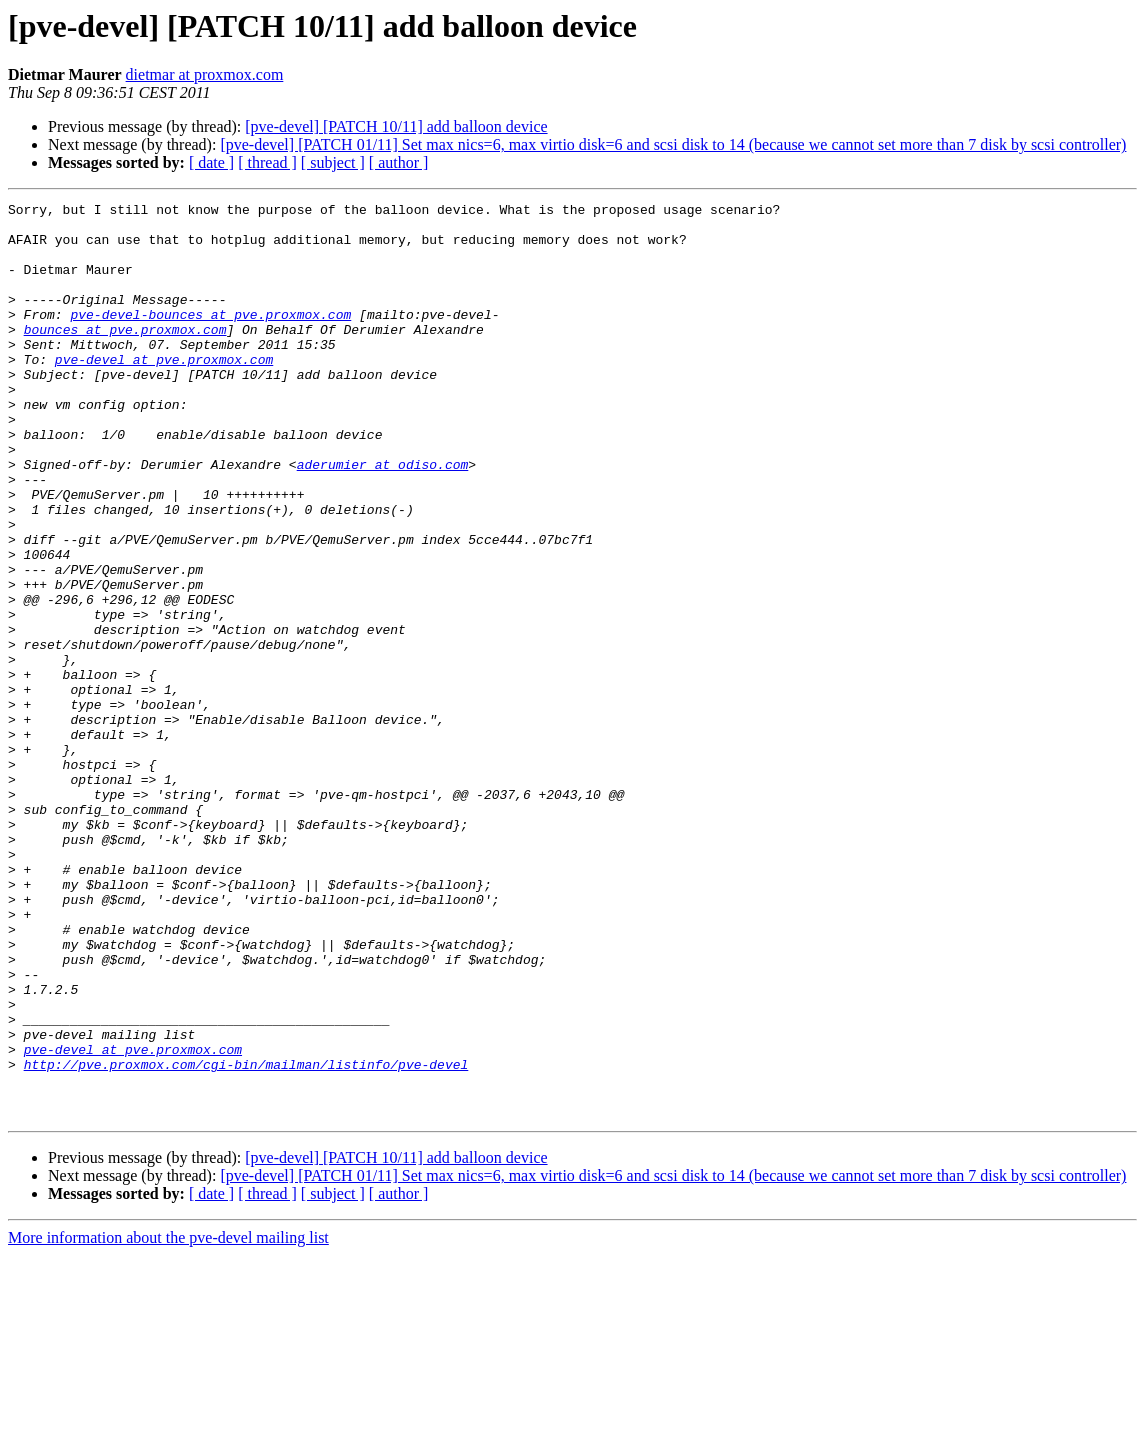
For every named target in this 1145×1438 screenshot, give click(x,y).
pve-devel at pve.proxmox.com (164, 392)
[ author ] (399, 162)
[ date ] (211, 162)
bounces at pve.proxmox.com (125, 356)
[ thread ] (267, 162)
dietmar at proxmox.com (205, 74)
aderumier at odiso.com (383, 518)
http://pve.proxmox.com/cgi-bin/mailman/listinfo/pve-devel (246, 1238)
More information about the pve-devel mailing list (168, 1420)
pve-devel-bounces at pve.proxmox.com (210, 338)
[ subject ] (333, 162)
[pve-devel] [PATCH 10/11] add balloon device (396, 126)
